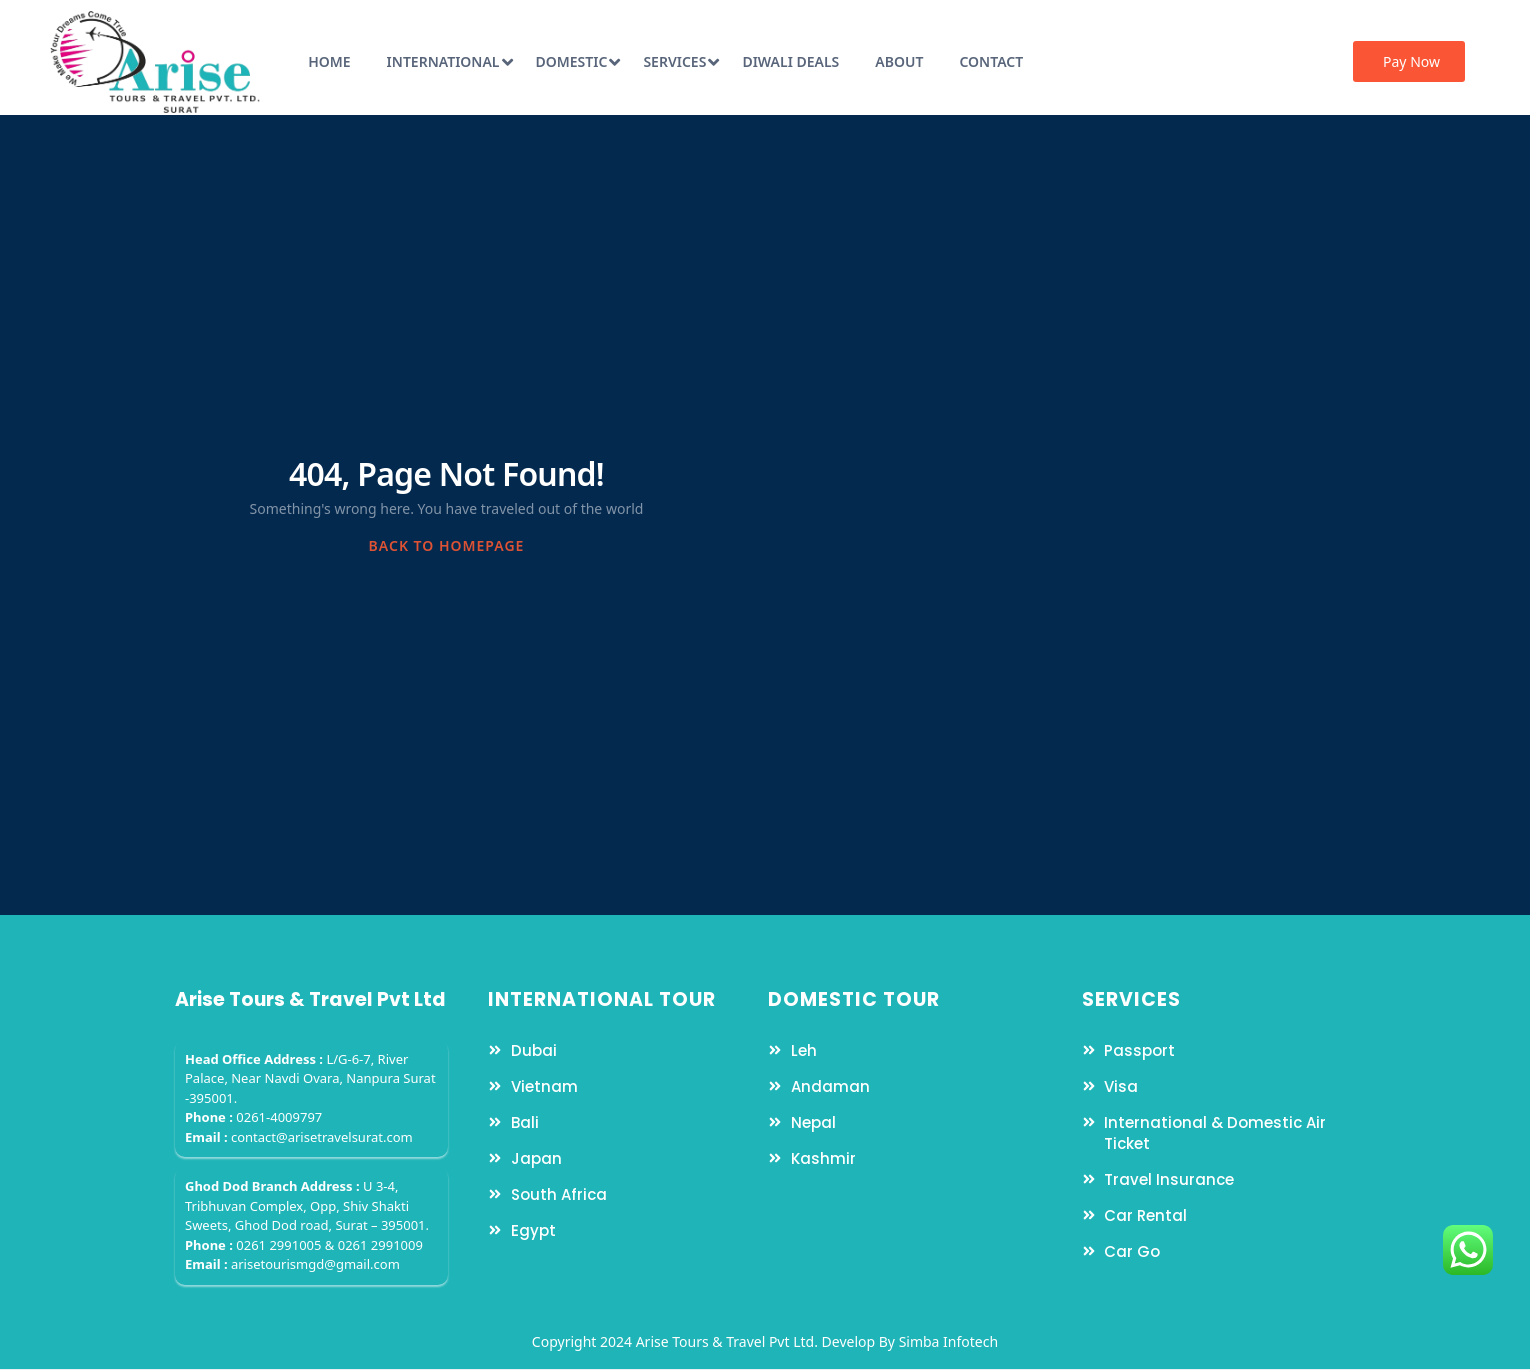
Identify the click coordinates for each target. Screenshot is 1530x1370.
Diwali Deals (790, 61)
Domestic (578, 61)
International (450, 61)
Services (681, 61)
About (899, 61)
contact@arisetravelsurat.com (322, 1137)
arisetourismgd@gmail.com (315, 1264)
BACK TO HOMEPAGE (447, 545)
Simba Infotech (949, 1341)
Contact (991, 61)
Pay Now (1411, 61)
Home (329, 61)
